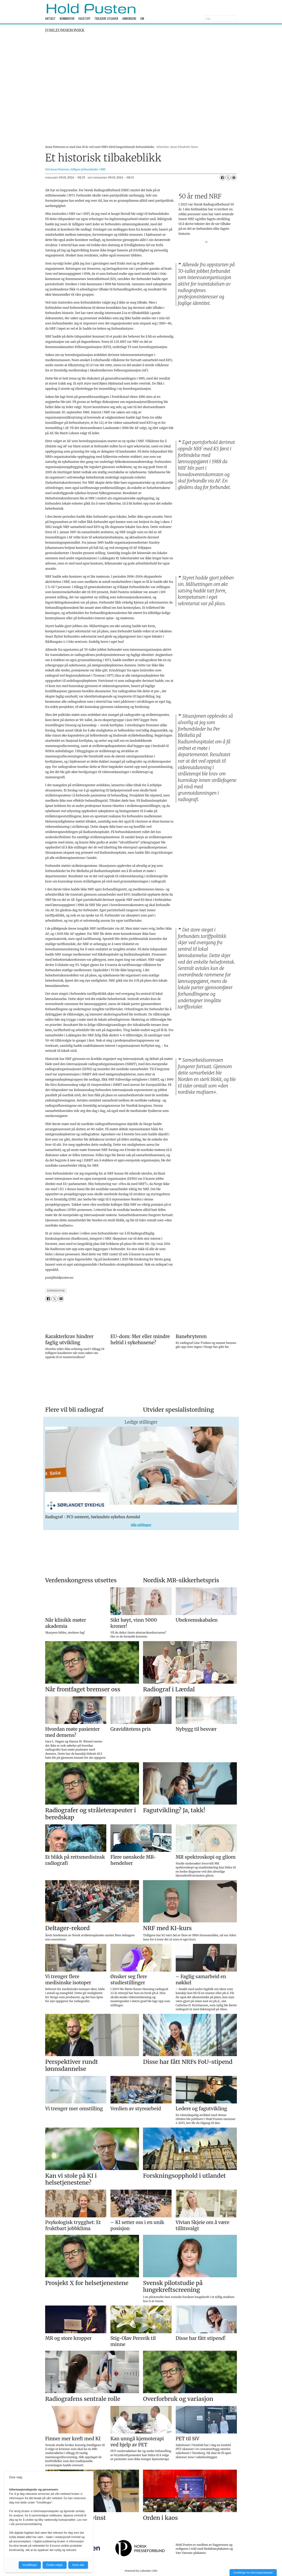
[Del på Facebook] (222, 177)
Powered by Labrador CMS (141, 2570)
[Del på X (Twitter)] (228, 177)
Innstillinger (29, 2564)
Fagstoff (84, 18)
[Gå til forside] (91, 8)
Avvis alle (78, 2564)
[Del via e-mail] (233, 177)
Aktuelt (50, 18)
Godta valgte (54, 2564)
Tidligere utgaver (106, 18)
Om (142, 18)
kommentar (56, 1290)
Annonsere (129, 18)
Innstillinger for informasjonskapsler (253, 2572)
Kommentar (67, 18)
